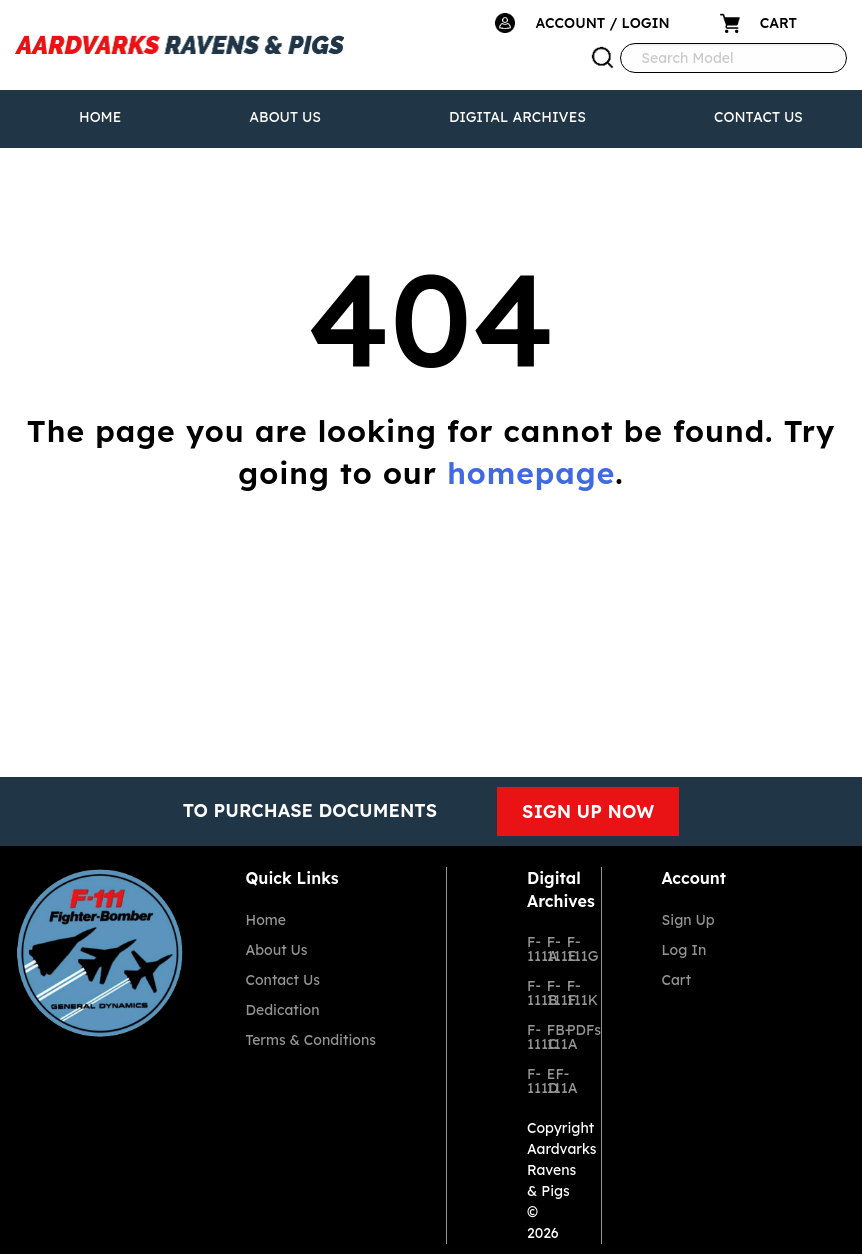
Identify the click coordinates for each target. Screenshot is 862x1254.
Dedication (283, 1010)
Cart (677, 980)
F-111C (529, 1037)
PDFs (569, 1030)
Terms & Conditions (311, 1040)
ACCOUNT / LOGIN (602, 23)
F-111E (549, 949)
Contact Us (758, 117)
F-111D (529, 1081)
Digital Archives (517, 117)
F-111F (549, 993)
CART (778, 23)
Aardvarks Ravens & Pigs (562, 1170)
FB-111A (549, 1037)
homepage (531, 473)
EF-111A (549, 1081)
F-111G (569, 949)
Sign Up (688, 920)
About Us (285, 117)
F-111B (529, 993)
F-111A (529, 949)
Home (100, 117)
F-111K (569, 993)
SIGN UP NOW (588, 811)
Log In (684, 950)
